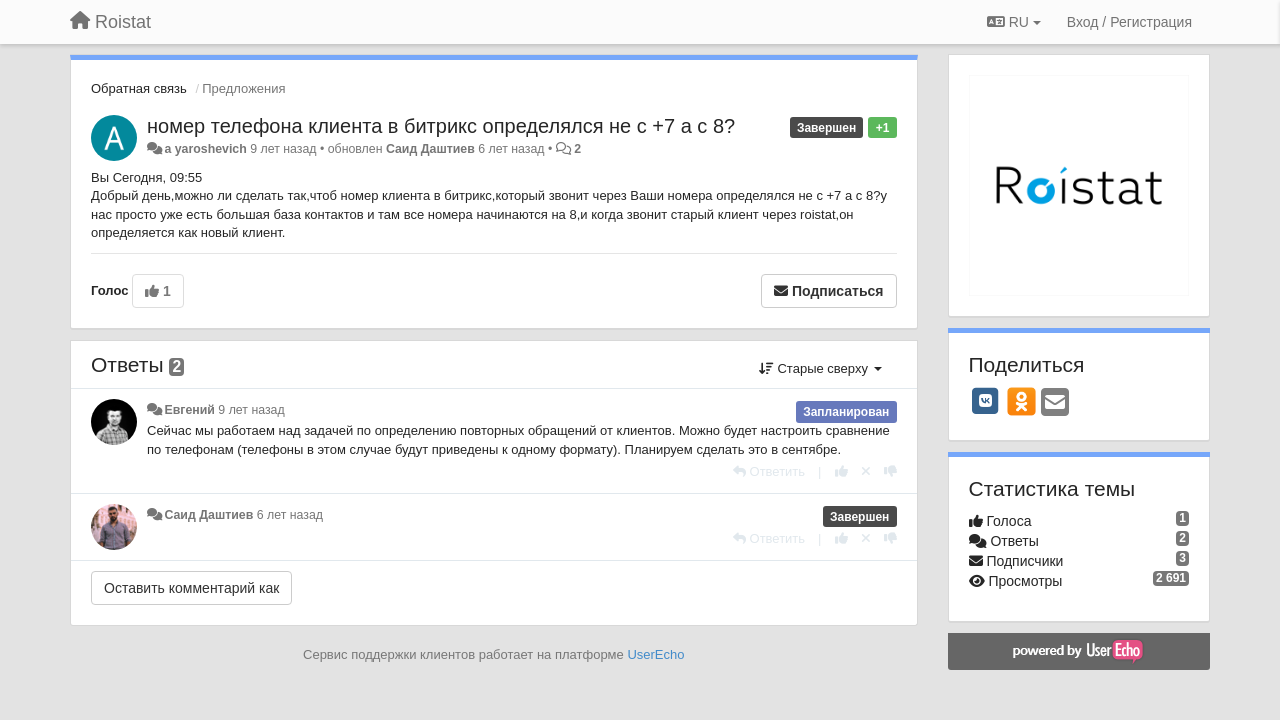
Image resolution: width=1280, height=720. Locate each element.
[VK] (986, 401)
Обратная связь (139, 88)
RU (1014, 22)
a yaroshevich (205, 149)
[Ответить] (769, 471)
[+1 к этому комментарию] (841, 471)
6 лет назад (290, 515)
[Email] (1055, 403)
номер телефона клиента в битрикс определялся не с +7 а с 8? (441, 126)
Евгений (189, 410)
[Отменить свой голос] (866, 471)
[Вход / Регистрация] (1129, 22)
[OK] (1021, 401)
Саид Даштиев (430, 149)
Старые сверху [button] (820, 368)
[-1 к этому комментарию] (890, 471)
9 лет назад (251, 410)
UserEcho (655, 654)
